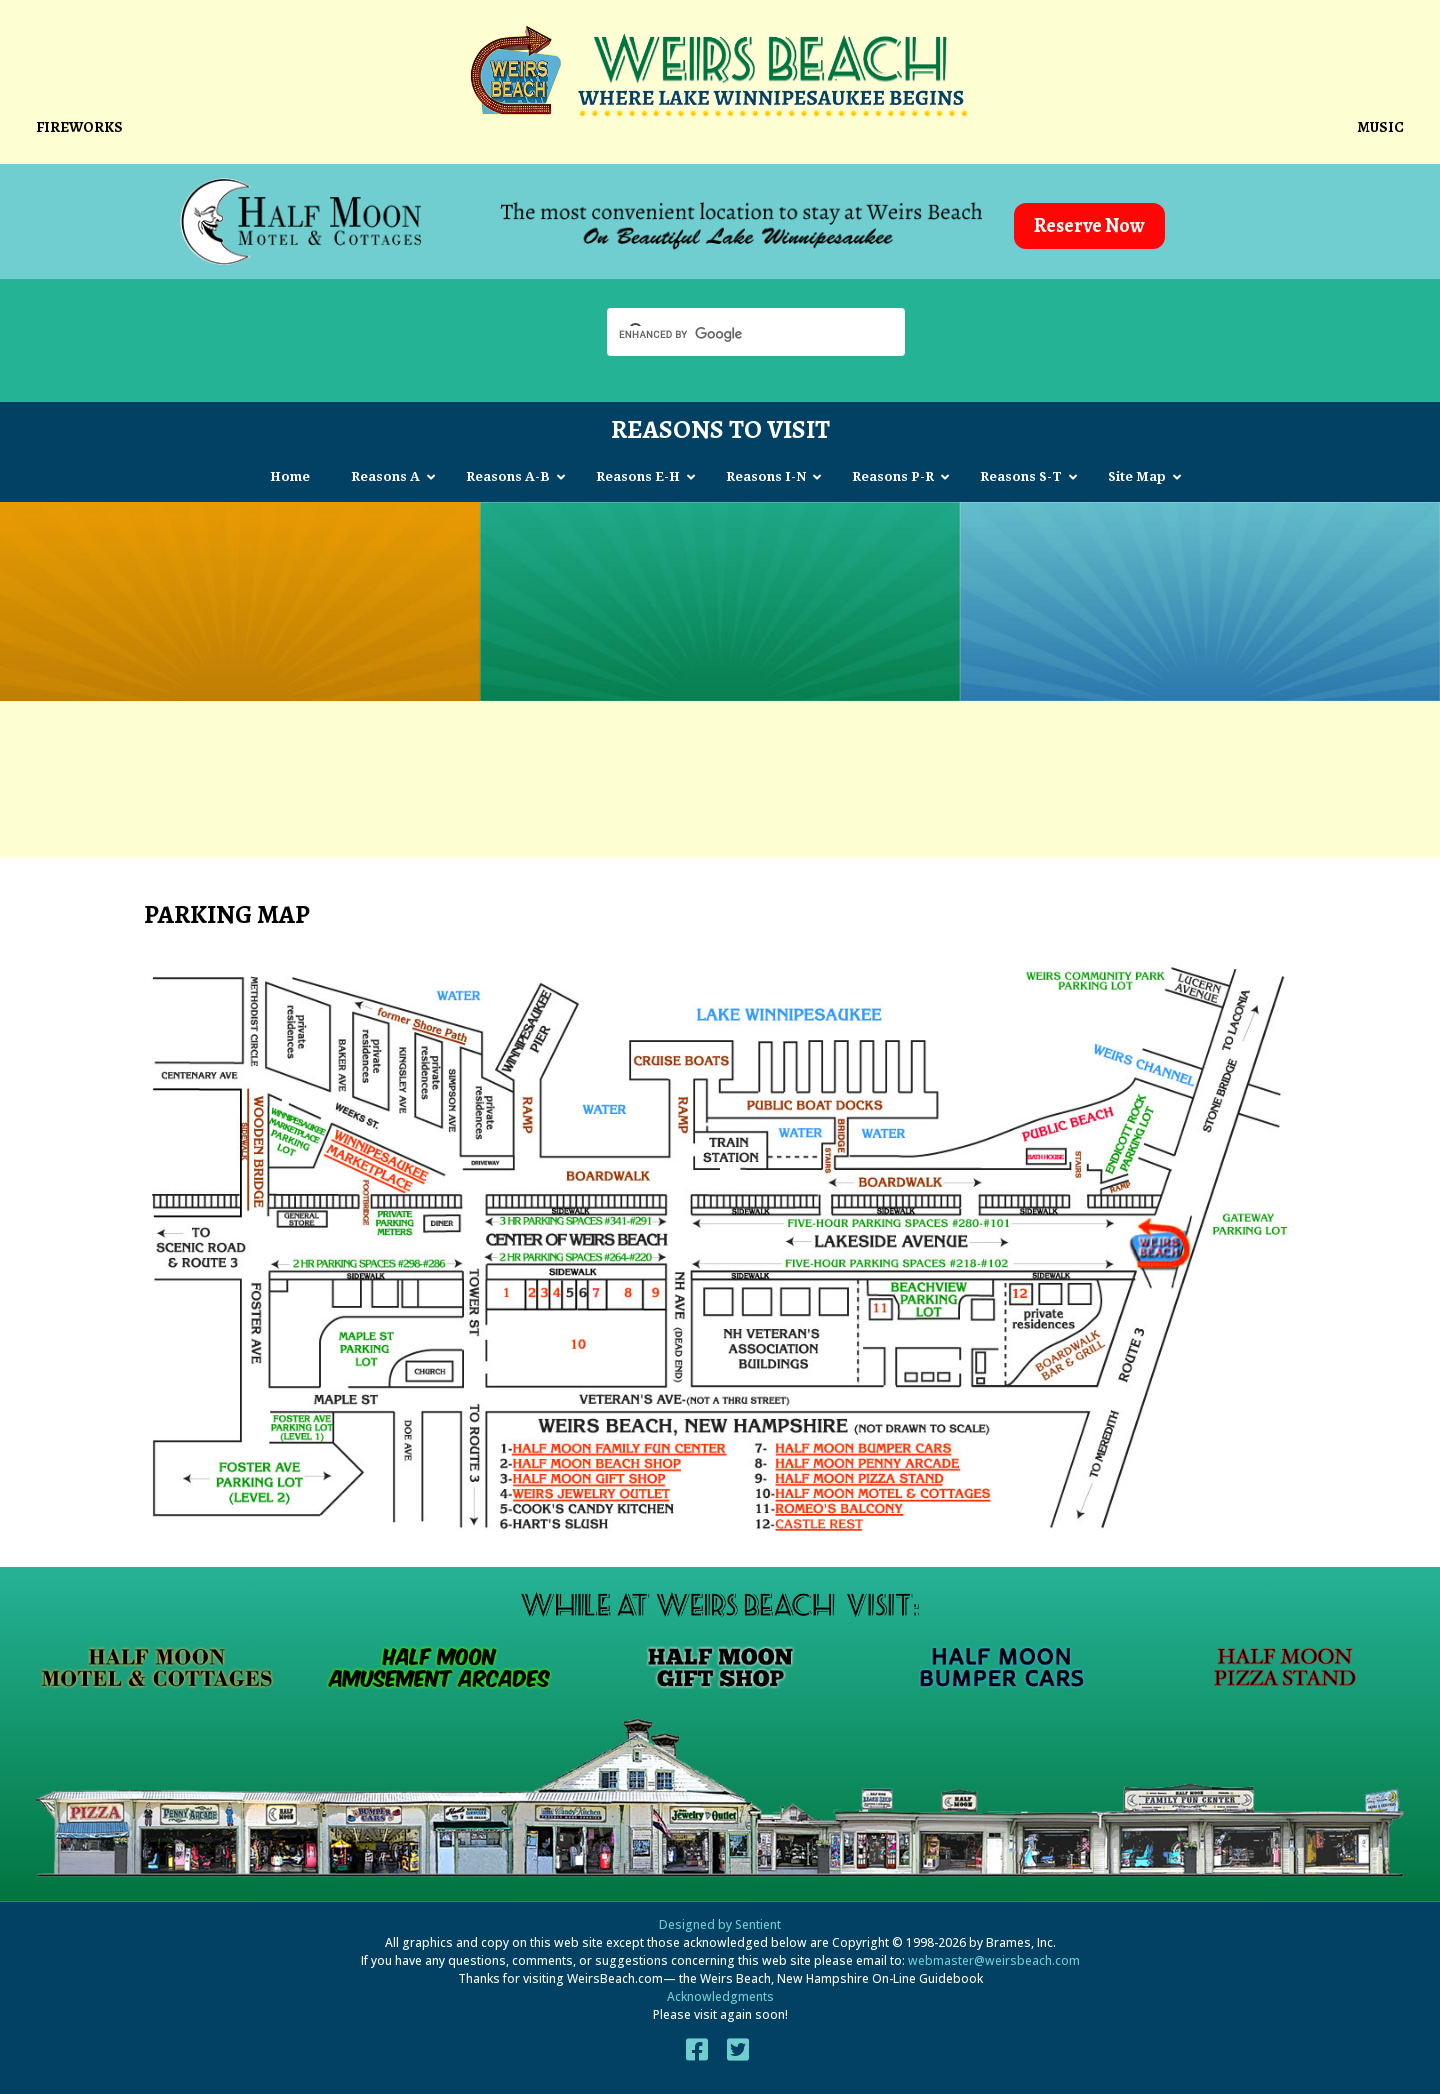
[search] (738, 334)
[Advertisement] (720, 771)
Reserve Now (1089, 225)
